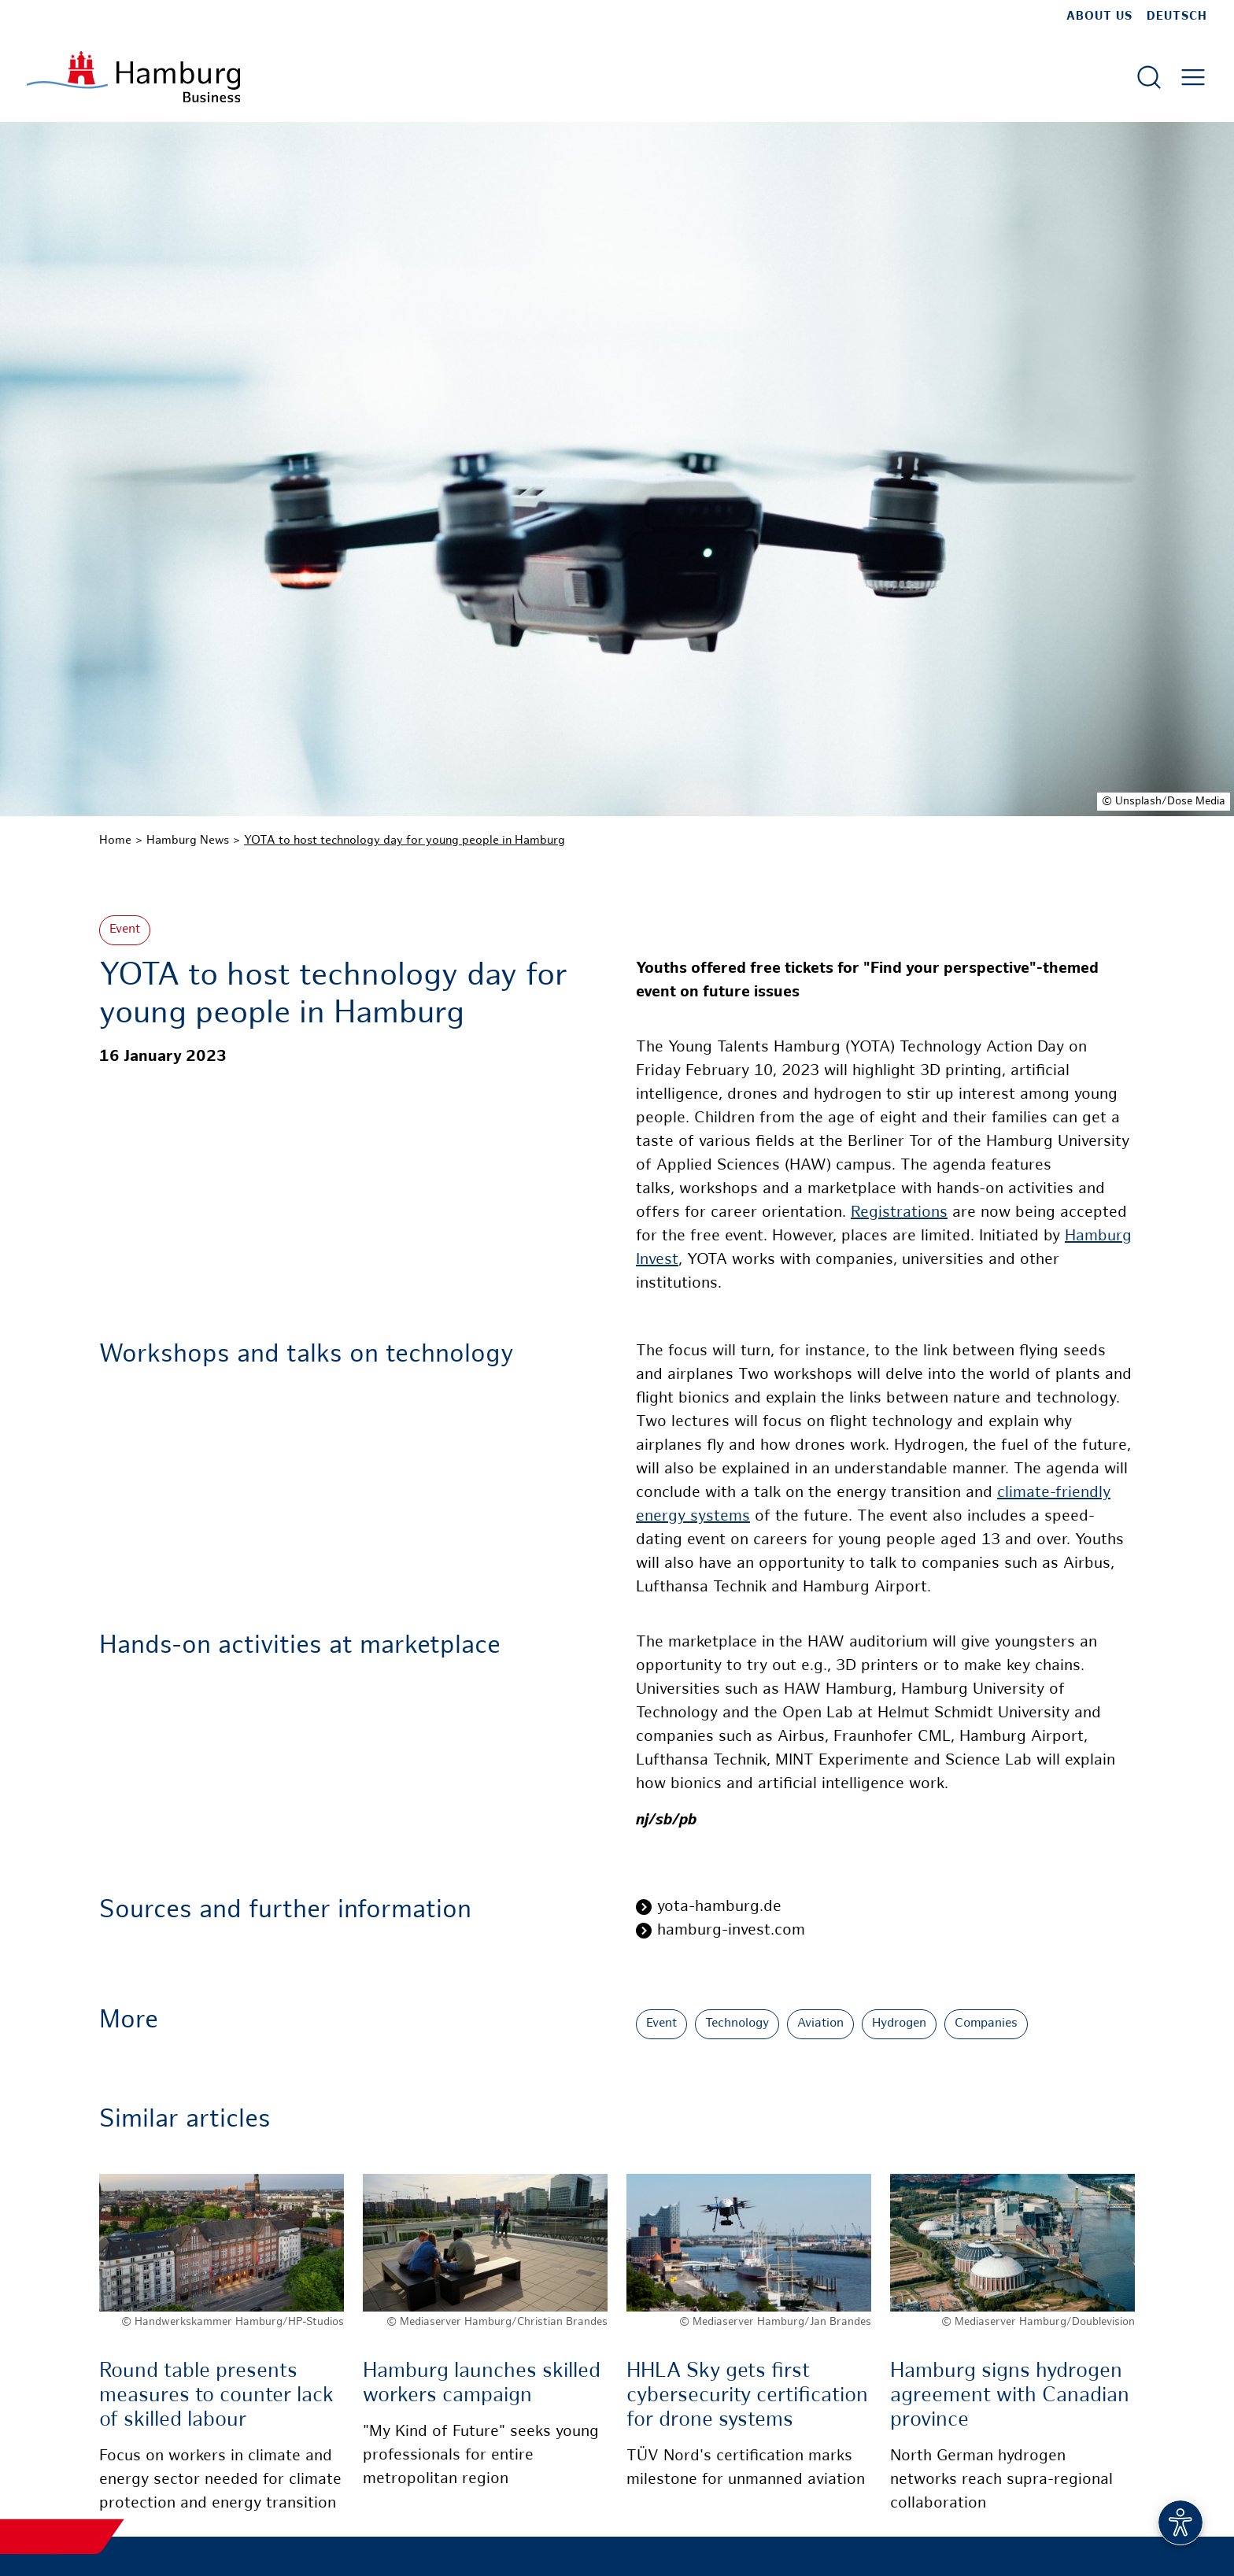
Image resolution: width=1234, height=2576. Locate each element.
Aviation (820, 2024)
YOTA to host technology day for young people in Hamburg (404, 840)
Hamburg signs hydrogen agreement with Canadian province (1009, 2396)
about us (1099, 16)
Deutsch (1177, 16)
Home (115, 840)
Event (124, 930)
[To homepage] (133, 76)
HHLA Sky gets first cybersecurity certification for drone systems (747, 2396)
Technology (737, 2024)
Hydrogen (899, 2024)
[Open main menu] (1193, 77)
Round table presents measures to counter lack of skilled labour (216, 2396)
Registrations (899, 1213)
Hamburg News (187, 840)
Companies (986, 2024)
